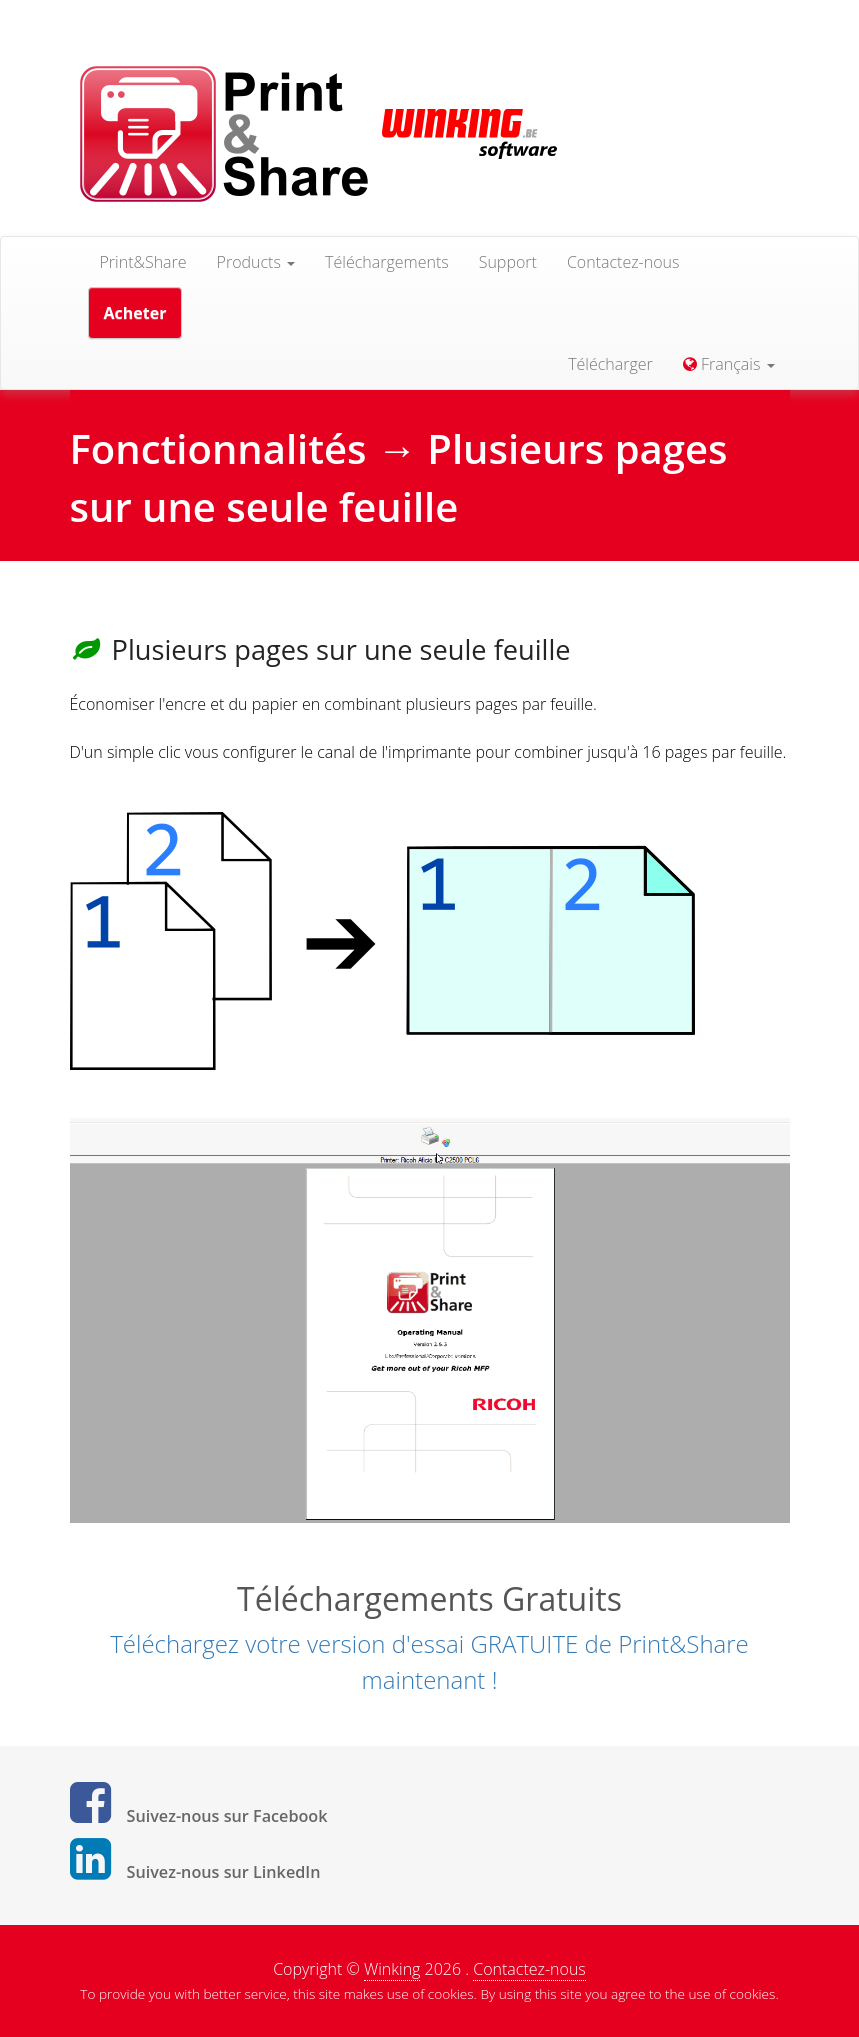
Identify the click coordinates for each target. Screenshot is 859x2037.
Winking (392, 1969)
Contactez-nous (623, 262)
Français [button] (729, 364)
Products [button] (256, 262)
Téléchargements (387, 262)
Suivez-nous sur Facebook (227, 1816)
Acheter (135, 313)
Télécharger (610, 364)
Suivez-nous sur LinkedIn (224, 1872)
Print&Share (143, 262)
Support (508, 262)
